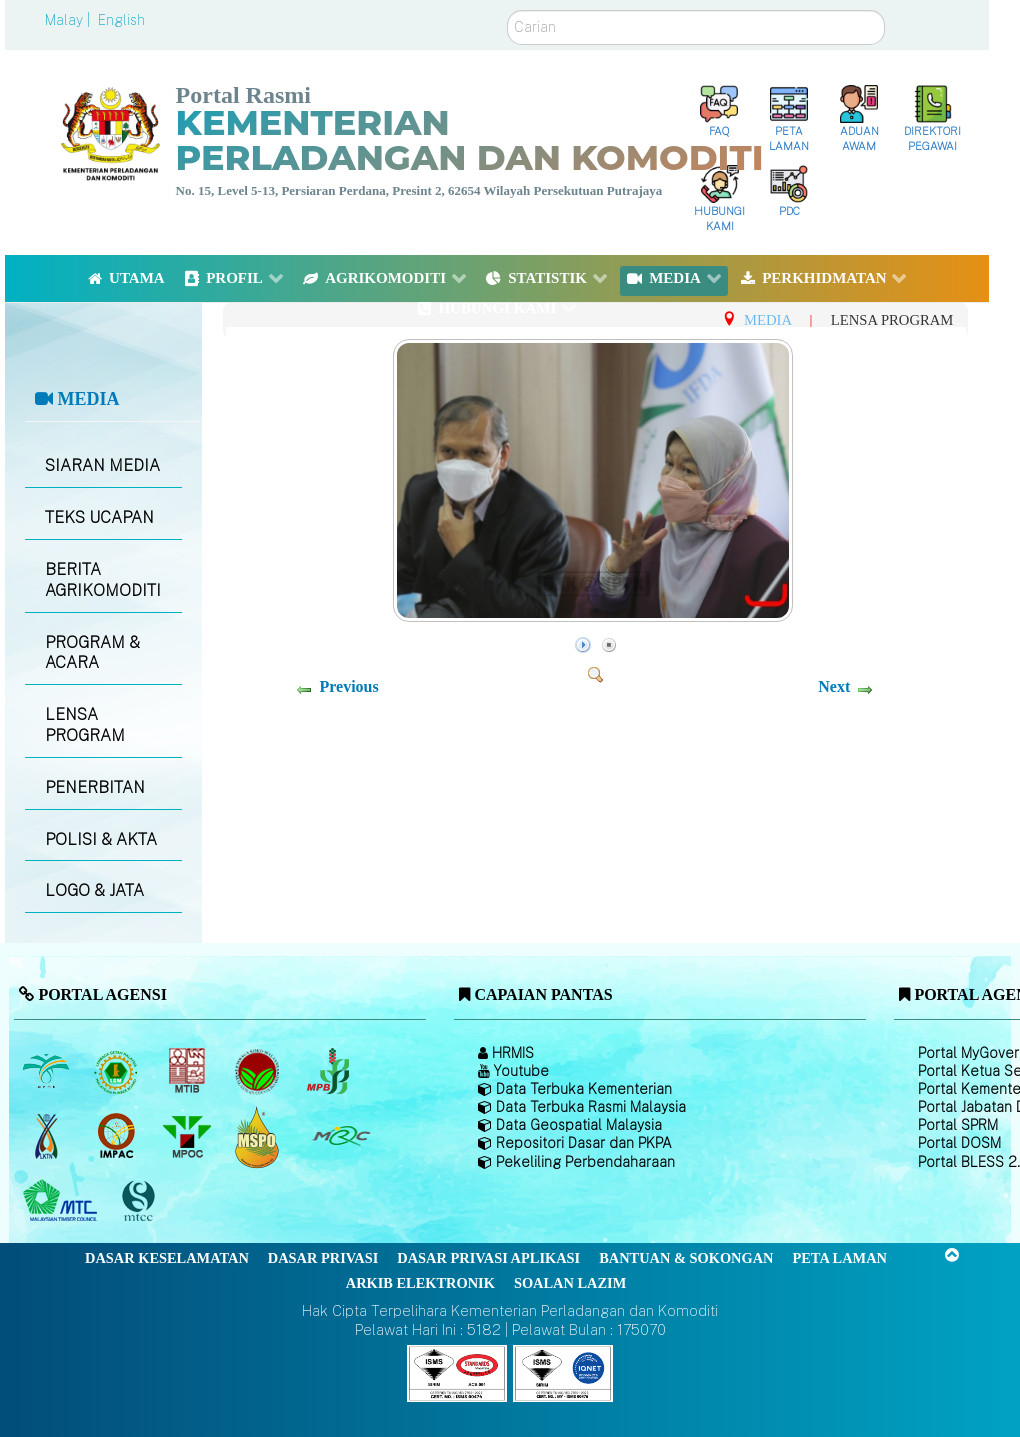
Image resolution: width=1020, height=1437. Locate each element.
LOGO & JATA (94, 890)
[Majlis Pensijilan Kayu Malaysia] (141, 1201)
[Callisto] (457, 1372)
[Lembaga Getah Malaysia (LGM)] (118, 1072)
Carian (507, 10)
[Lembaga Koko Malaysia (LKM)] (259, 1072)
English (121, 20)
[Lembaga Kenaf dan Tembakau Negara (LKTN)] (47, 1137)
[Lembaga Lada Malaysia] (329, 1072)
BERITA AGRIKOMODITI (103, 580)
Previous (348, 686)
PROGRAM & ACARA (92, 653)
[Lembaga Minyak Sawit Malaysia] (47, 1072)
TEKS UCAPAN (99, 517)
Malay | (69, 20)
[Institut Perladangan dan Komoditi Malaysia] (118, 1137)
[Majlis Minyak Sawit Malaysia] (188, 1137)
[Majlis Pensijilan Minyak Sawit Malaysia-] (259, 1136)
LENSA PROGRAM (85, 725)
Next (834, 686)
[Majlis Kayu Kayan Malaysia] (62, 1202)
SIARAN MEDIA (102, 465)
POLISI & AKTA (101, 839)
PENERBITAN (95, 787)
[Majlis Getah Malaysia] (340, 1137)
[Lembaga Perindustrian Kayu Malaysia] (188, 1072)
